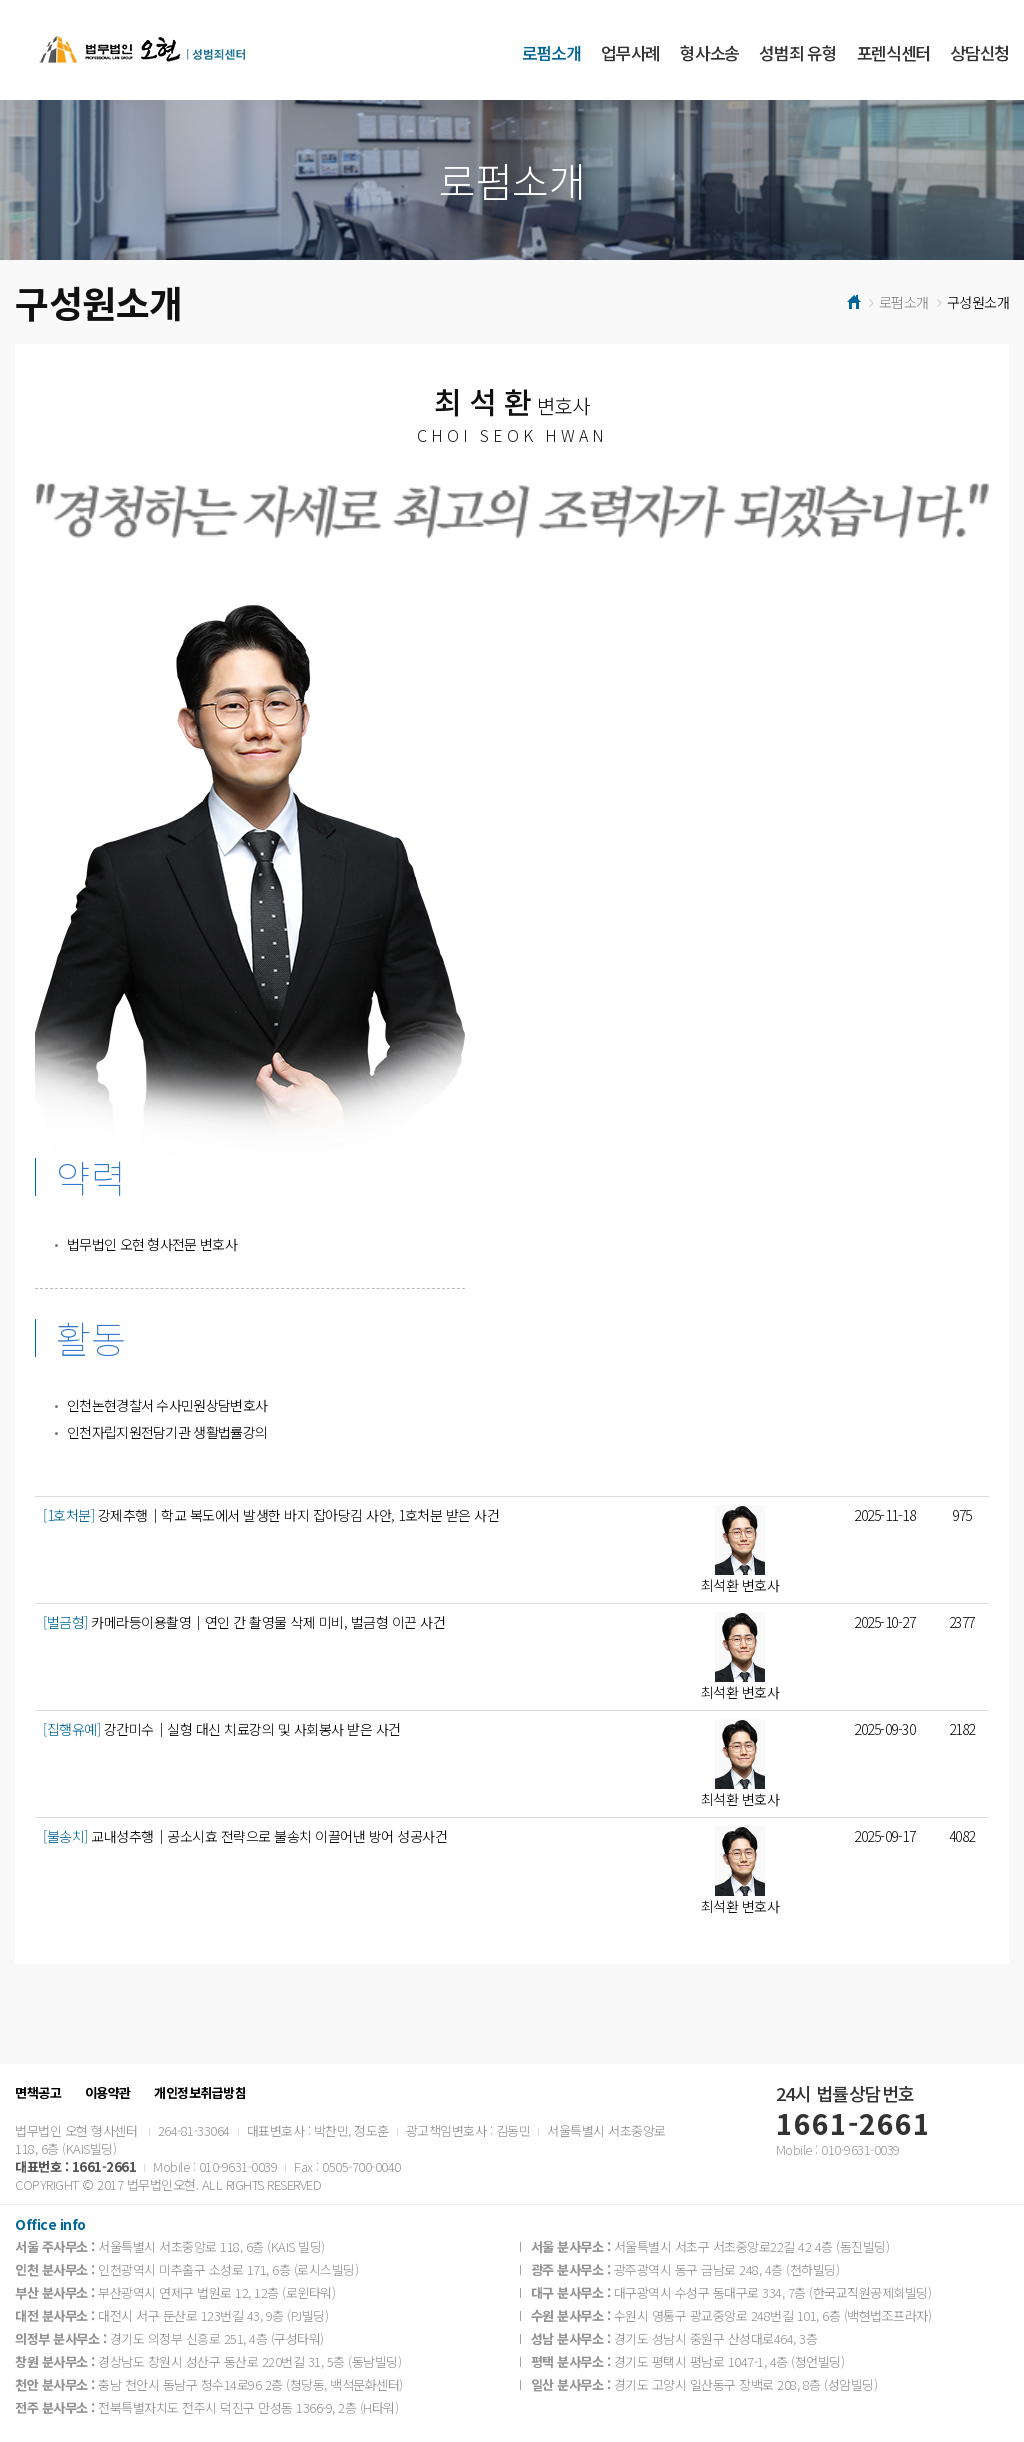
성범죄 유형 (797, 52)
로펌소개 (551, 52)
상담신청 (979, 52)
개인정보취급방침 (200, 2093)
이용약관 (108, 2093)
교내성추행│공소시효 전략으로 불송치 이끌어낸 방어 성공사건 (245, 1836)
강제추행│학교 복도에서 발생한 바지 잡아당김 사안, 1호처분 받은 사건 (271, 1515)
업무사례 (630, 52)
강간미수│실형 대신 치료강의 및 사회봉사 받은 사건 (222, 1729)
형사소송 (709, 52)
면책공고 (38, 2093)
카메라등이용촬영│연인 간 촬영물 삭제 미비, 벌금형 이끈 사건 (244, 1622)
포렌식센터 (893, 52)
